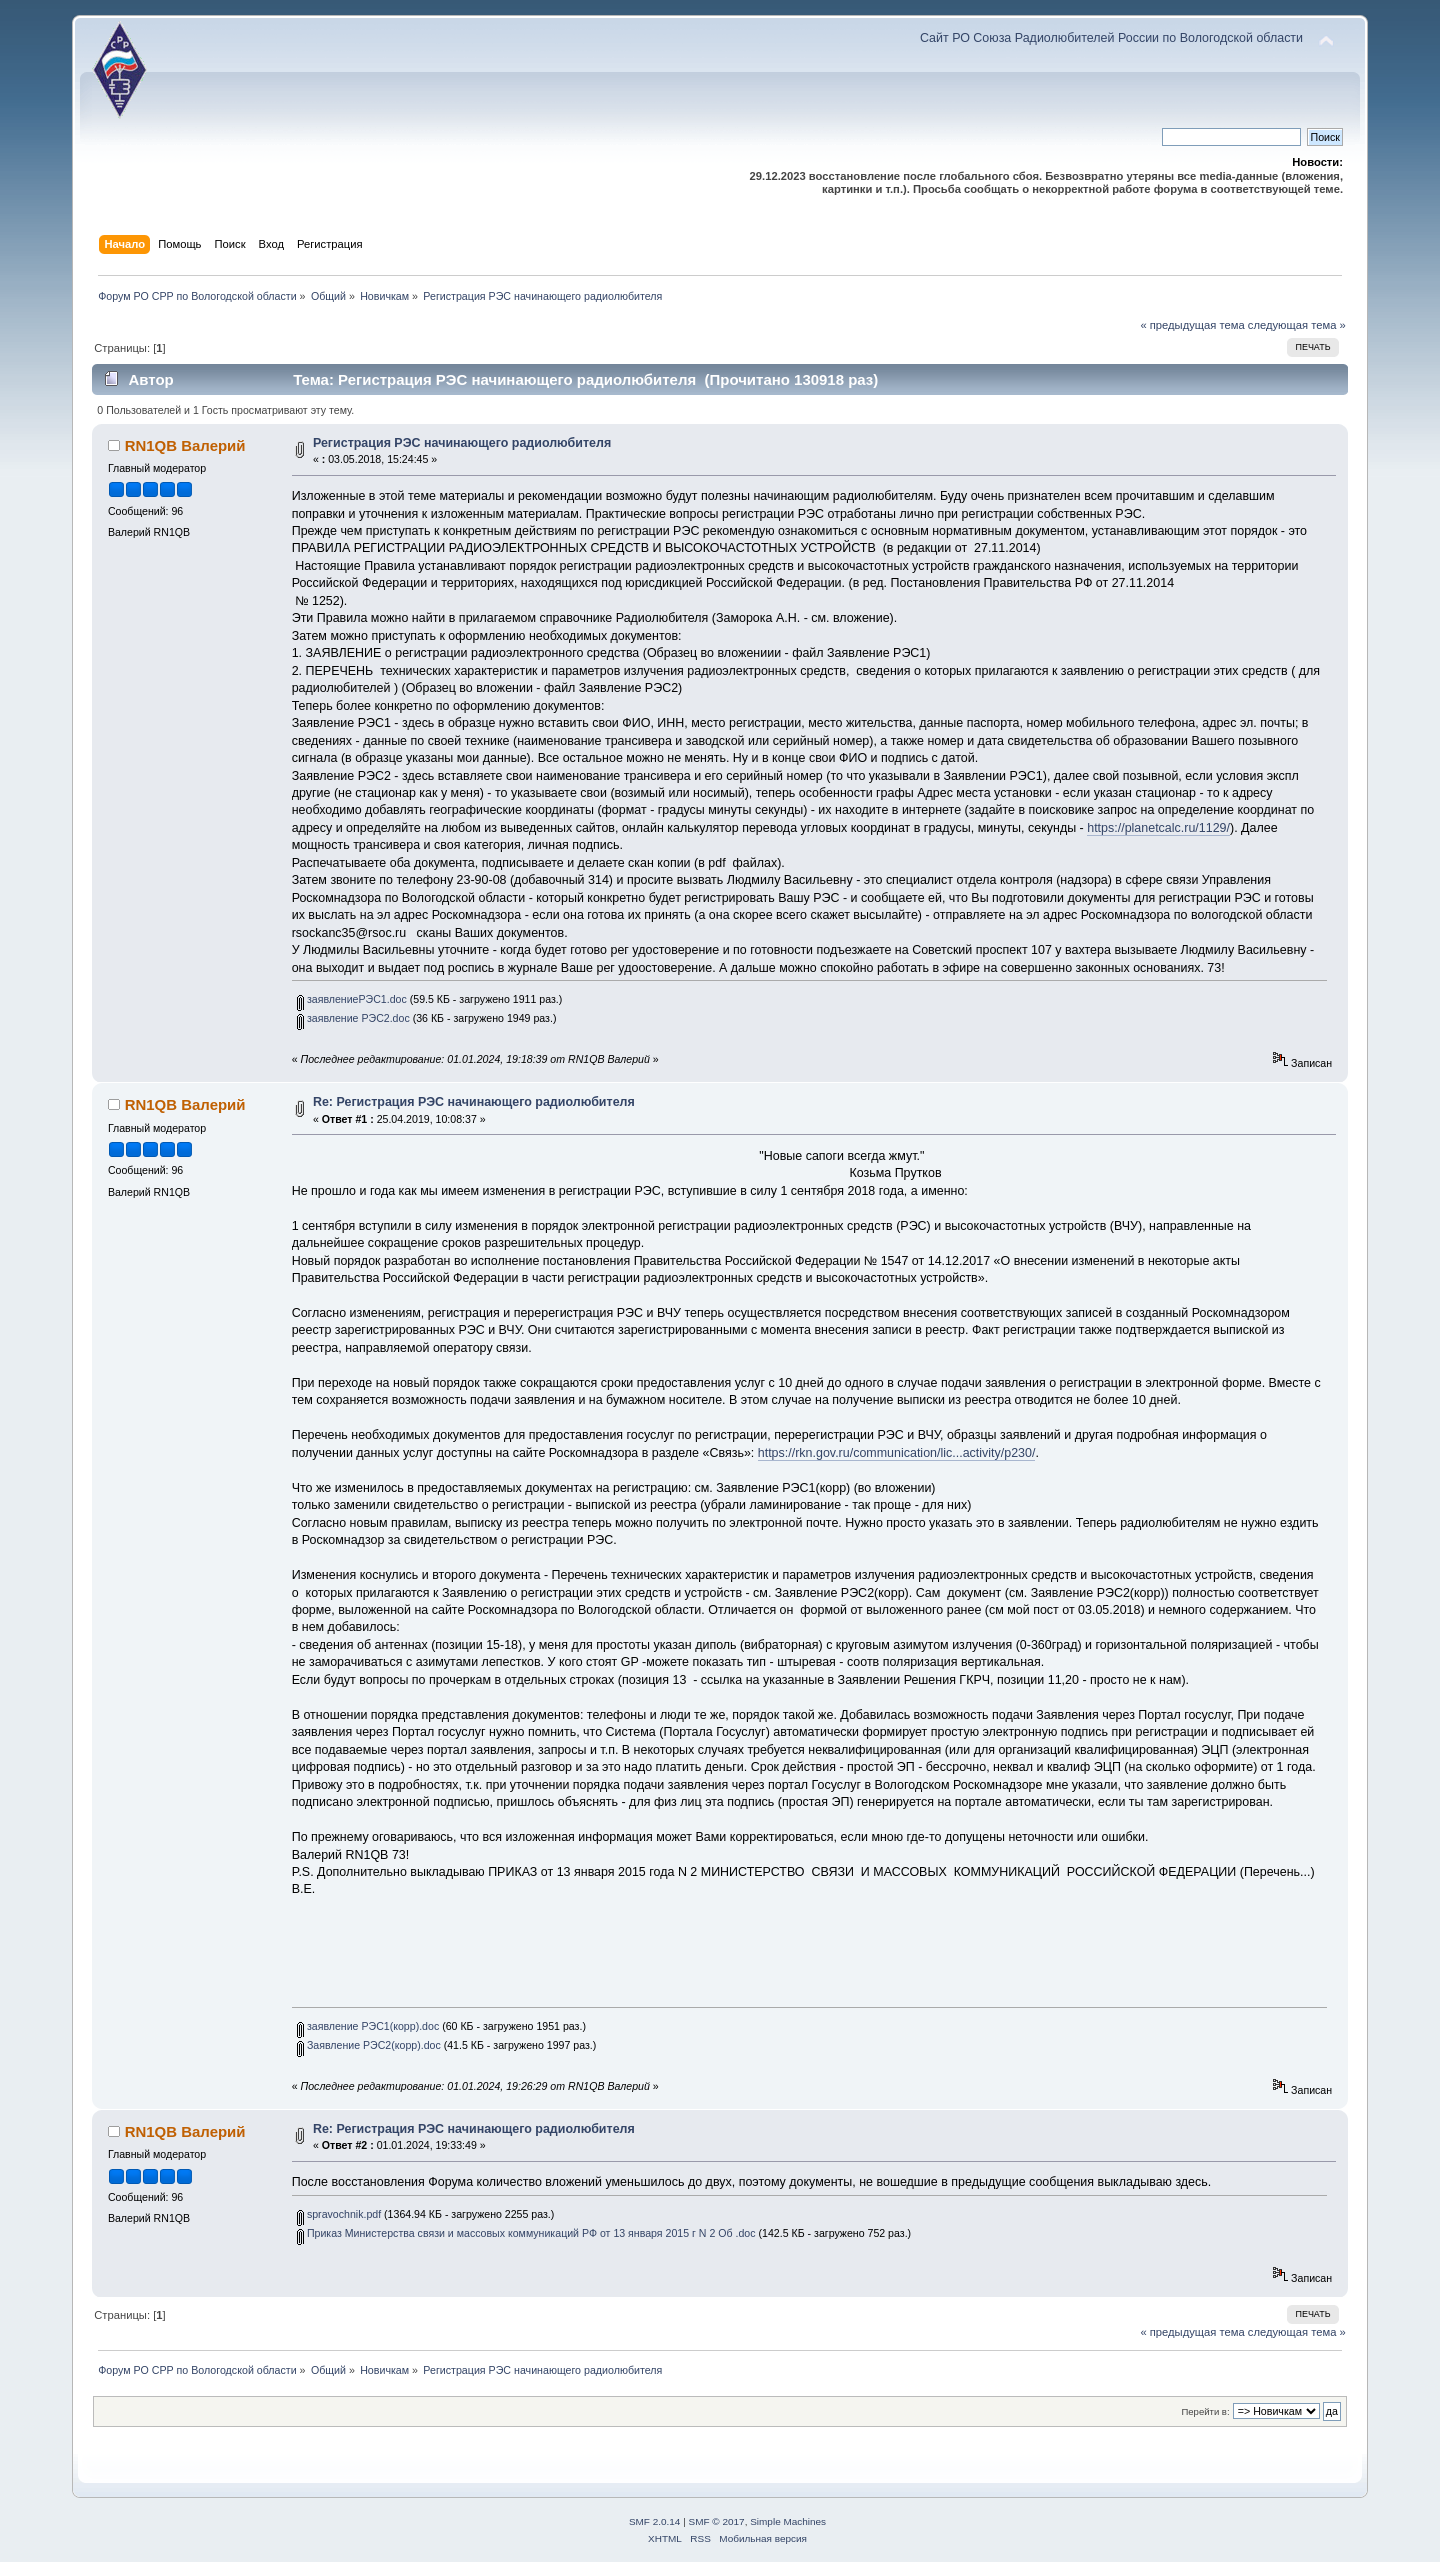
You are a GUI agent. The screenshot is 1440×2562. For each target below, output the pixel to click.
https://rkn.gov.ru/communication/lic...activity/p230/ (897, 1453)
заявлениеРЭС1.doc (352, 999)
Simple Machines (788, 2521)
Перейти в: (1205, 2411)
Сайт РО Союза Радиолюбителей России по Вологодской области (1111, 38)
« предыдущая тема (1192, 325)
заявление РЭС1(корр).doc (368, 2026)
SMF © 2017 (717, 2521)
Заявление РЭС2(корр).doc (369, 2045)
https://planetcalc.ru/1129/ (1158, 828)
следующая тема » (1297, 325)
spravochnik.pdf (339, 2214)
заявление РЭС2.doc (353, 1018)
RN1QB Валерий (185, 445)
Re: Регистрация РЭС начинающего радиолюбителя (474, 1102)
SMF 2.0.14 (655, 2521)
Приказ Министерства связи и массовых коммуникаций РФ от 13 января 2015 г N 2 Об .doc (526, 2233)
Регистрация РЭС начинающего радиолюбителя (462, 443)
